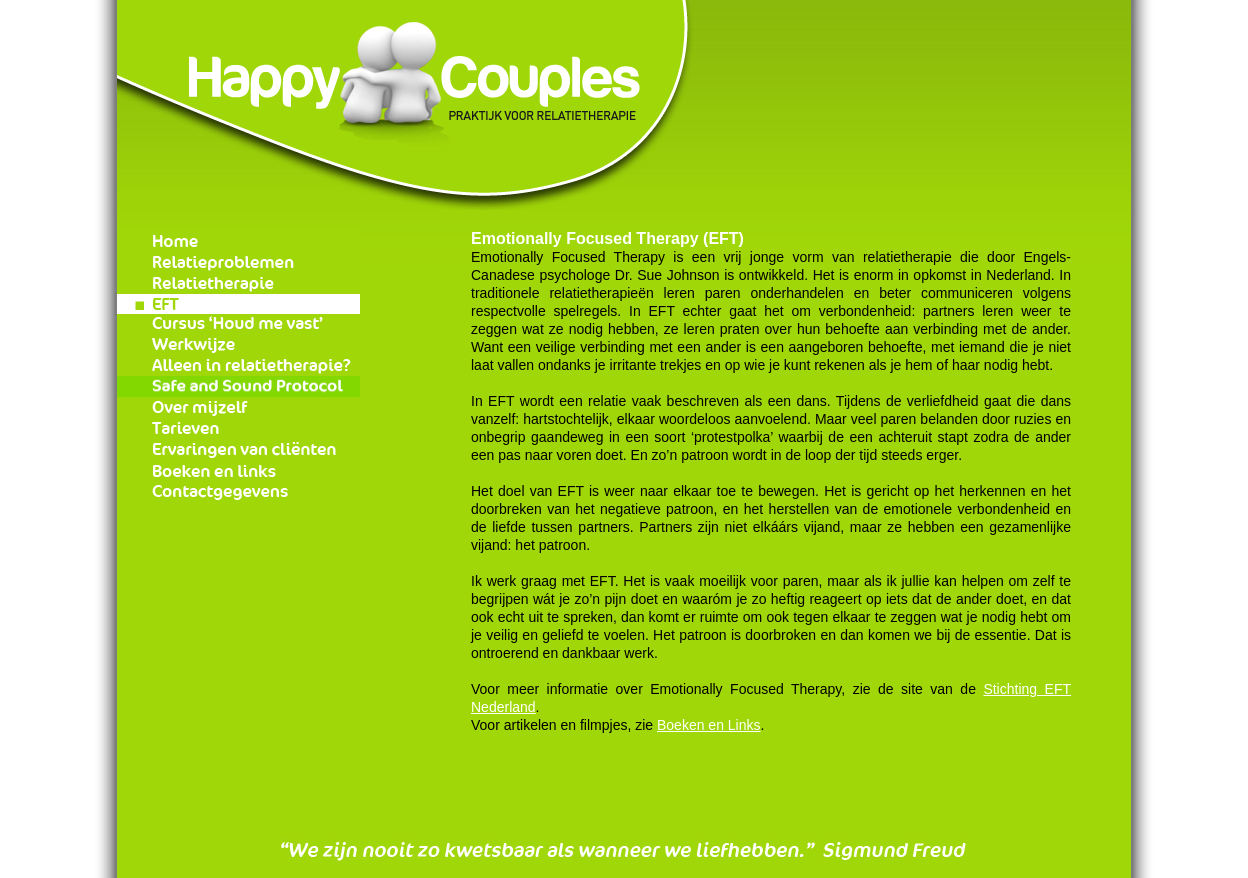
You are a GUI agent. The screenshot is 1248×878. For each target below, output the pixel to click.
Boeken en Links (709, 725)
